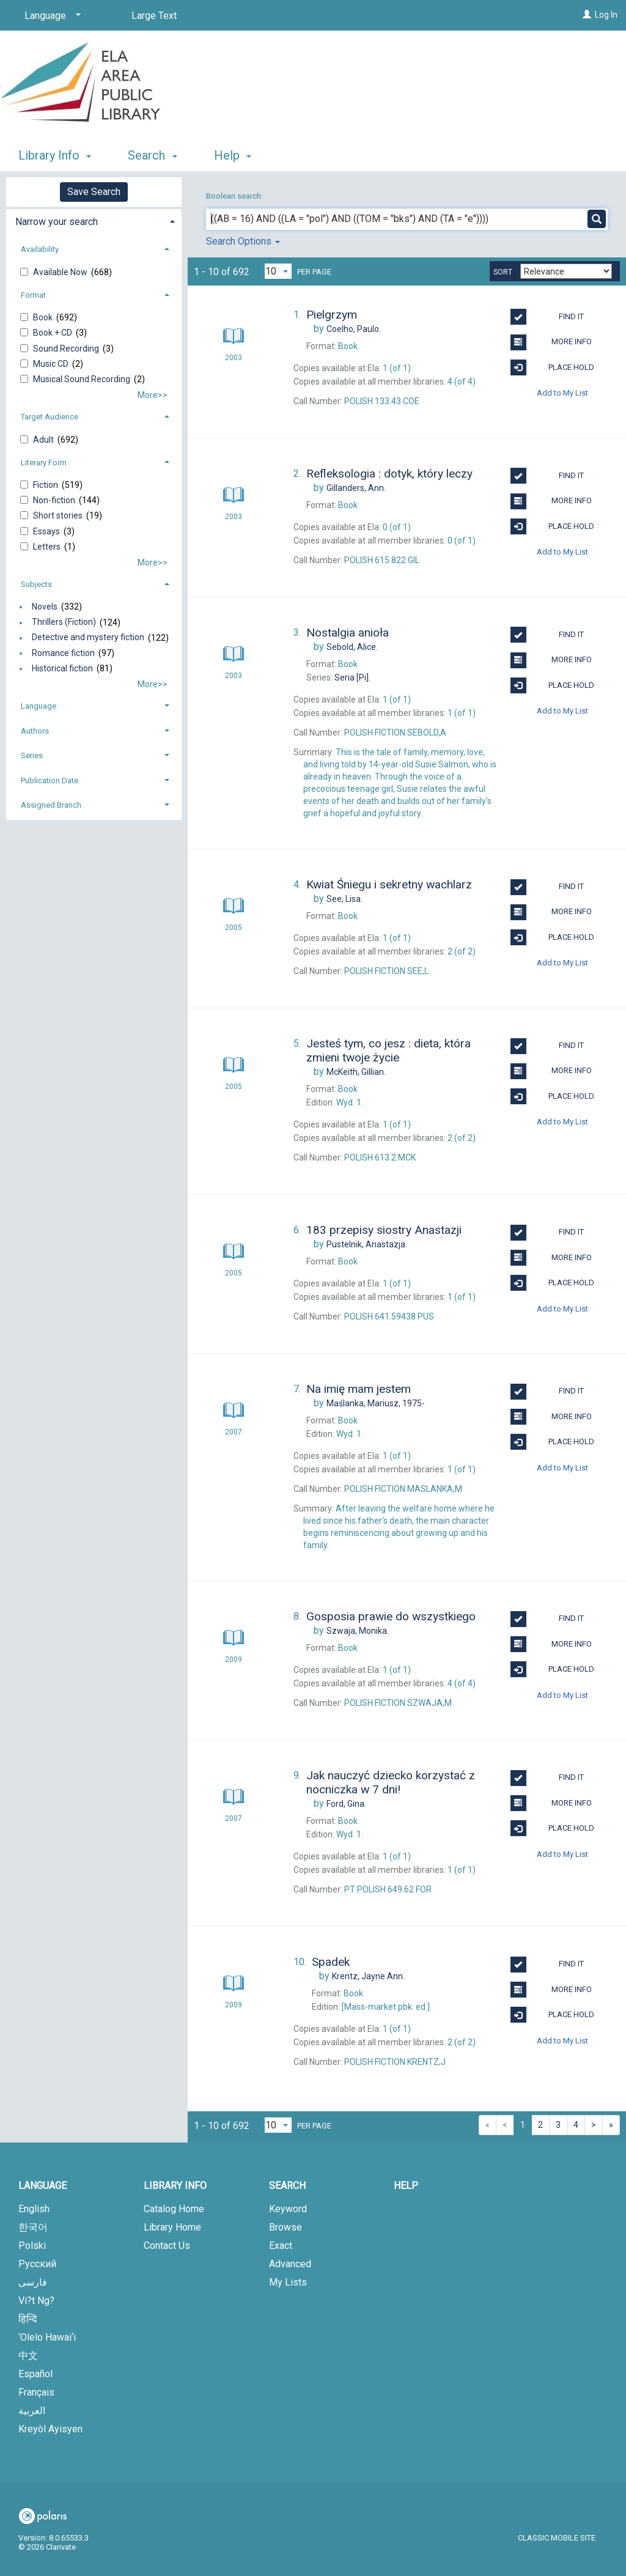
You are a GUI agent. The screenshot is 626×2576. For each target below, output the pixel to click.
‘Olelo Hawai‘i (47, 2337)
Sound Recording (67, 348)
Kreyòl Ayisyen (50, 2429)
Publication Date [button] (49, 780)
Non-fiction (55, 500)
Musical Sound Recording (82, 379)
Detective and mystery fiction (88, 638)
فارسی (32, 2282)
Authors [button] (35, 731)
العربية (31, 2410)
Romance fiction (63, 653)
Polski (32, 2245)
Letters (47, 547)
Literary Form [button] (44, 462)
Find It (547, 317)
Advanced (290, 2264)
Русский (37, 2264)
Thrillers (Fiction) (64, 622)
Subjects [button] (36, 584)
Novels (44, 606)
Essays (47, 531)
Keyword (288, 2209)
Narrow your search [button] (56, 221)
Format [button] (33, 295)
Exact (280, 2245)
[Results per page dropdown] (278, 271)
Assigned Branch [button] (51, 805)
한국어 (33, 2227)
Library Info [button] (54, 155)
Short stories (58, 515)
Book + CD (53, 333)
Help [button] (232, 155)
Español (35, 2374)
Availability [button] (40, 249)
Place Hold (552, 367)
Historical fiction (62, 668)
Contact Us (167, 2245)
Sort (502, 272)
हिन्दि (27, 2319)
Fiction (46, 485)
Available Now (61, 272)
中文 (28, 2355)
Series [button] (32, 755)
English (34, 2209)
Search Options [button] (243, 241)
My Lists (288, 2282)
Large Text (154, 15)
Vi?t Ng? (36, 2300)
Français (36, 2392)
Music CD (51, 364)
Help (406, 2185)
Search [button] (152, 155)
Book (43, 317)
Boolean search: (235, 196)
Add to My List (562, 392)
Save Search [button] (93, 191)
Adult (44, 440)
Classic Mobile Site (556, 2537)
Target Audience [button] (49, 416)
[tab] (94, 220)
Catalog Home (174, 2209)
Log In (606, 15)
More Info (551, 342)
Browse (285, 2227)
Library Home (172, 2227)
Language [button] (38, 705)
